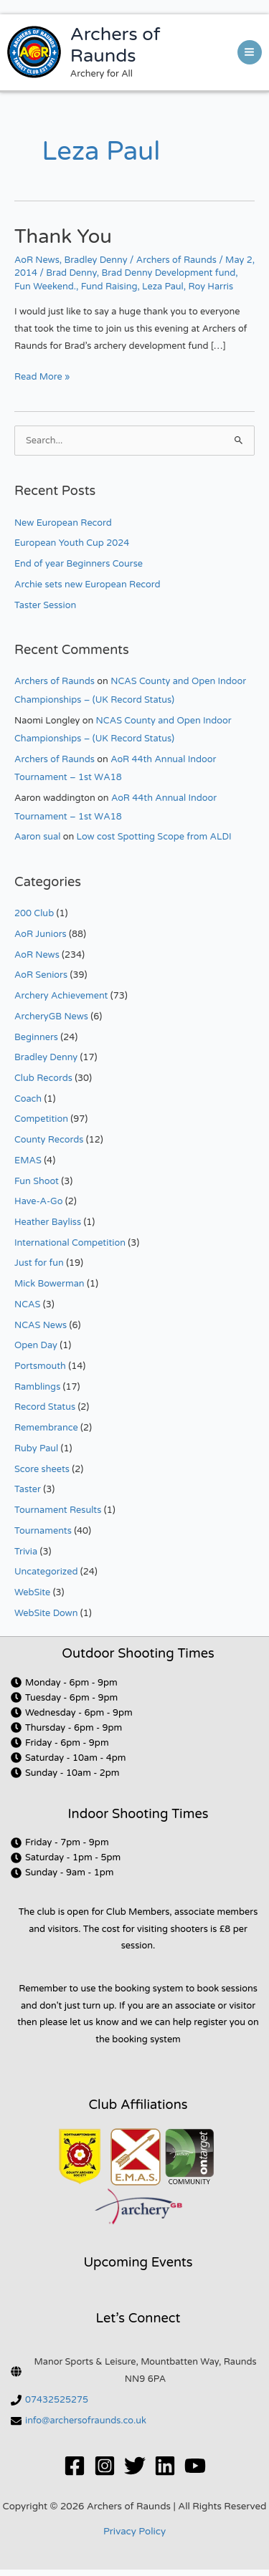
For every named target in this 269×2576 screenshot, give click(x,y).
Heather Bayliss (47, 1222)
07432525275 (56, 2400)
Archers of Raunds (115, 45)
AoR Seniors (40, 975)
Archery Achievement (61, 995)
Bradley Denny (95, 260)
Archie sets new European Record (87, 584)
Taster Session (45, 605)
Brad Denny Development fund (168, 273)
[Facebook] (74, 2465)
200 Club (34, 913)
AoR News (37, 260)
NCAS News (40, 1325)
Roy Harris (210, 286)
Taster (27, 1489)
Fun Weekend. (45, 286)
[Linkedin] (165, 2465)
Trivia (25, 1551)
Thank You (63, 237)
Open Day (35, 1345)
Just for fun (39, 1263)
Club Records (43, 1078)
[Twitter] (135, 2465)
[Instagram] (104, 2465)
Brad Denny (71, 273)
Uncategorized (45, 1571)
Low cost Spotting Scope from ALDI (154, 836)
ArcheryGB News (51, 1016)
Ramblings (37, 1387)
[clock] (64, 1682)
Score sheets (42, 1469)
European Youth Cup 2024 (71, 543)
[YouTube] (195, 2465)
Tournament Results (57, 1510)
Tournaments (43, 1531)
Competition (41, 1119)
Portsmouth (40, 1366)
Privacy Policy (134, 2531)
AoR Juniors (40, 934)
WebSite (32, 1592)
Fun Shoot (36, 1181)
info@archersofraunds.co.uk (85, 2420)
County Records (48, 1139)
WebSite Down (45, 1613)
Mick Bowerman (49, 1283)
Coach (28, 1099)
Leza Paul (163, 286)
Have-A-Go (38, 1201)
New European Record (63, 523)
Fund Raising (109, 286)
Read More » (42, 376)
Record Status (44, 1407)
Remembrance (46, 1427)
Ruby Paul (36, 1448)
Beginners (36, 1037)
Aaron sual (37, 836)
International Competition (70, 1243)
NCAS (27, 1304)
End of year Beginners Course (78, 563)
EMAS (28, 1160)
